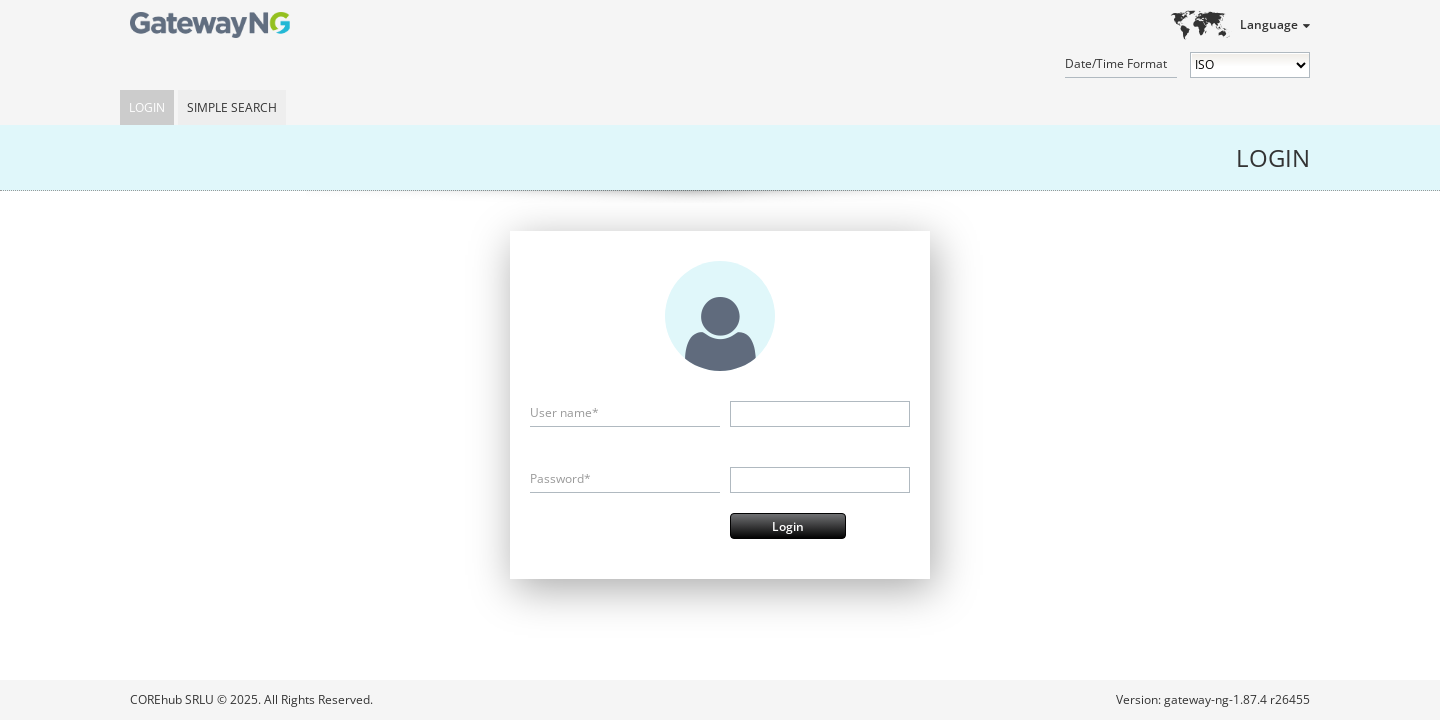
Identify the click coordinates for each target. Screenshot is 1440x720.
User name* (564, 412)
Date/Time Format (1116, 63)
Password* (560, 478)
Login (147, 107)
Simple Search (232, 107)
